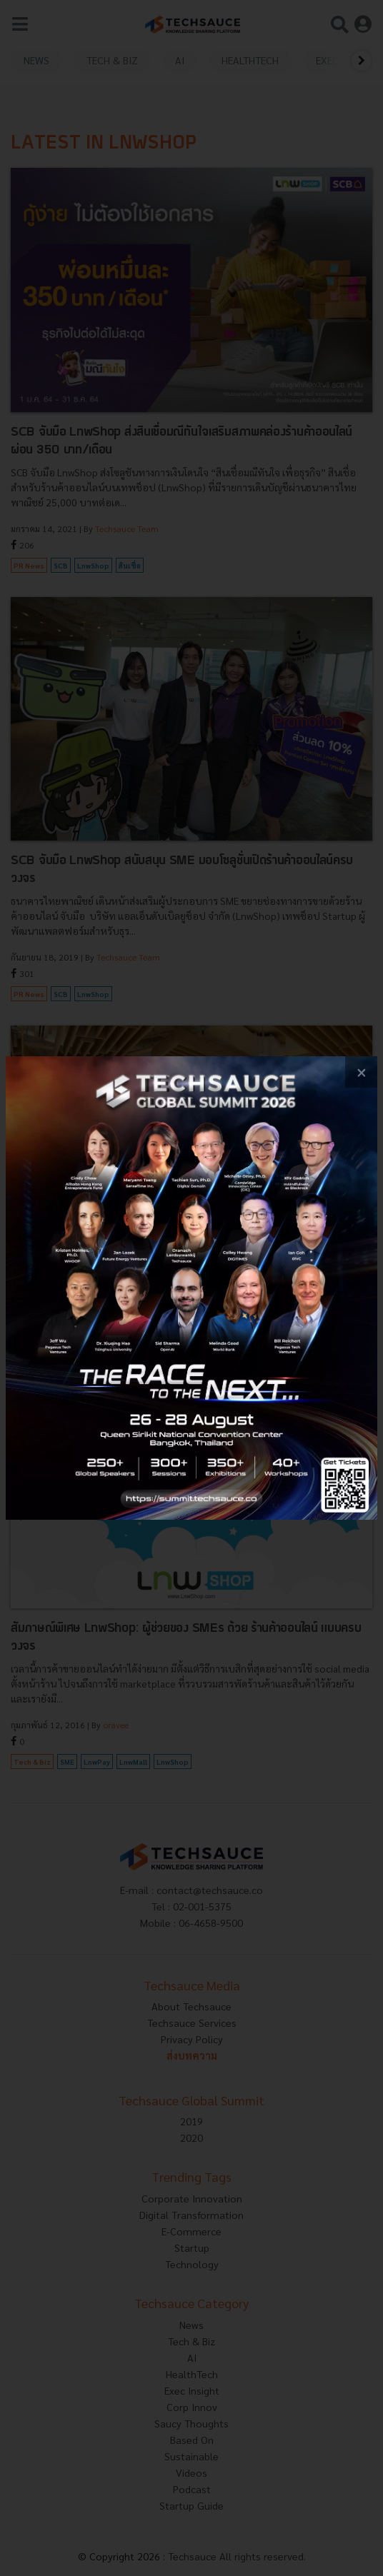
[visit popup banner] (191, 1288)
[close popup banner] (361, 1072)
